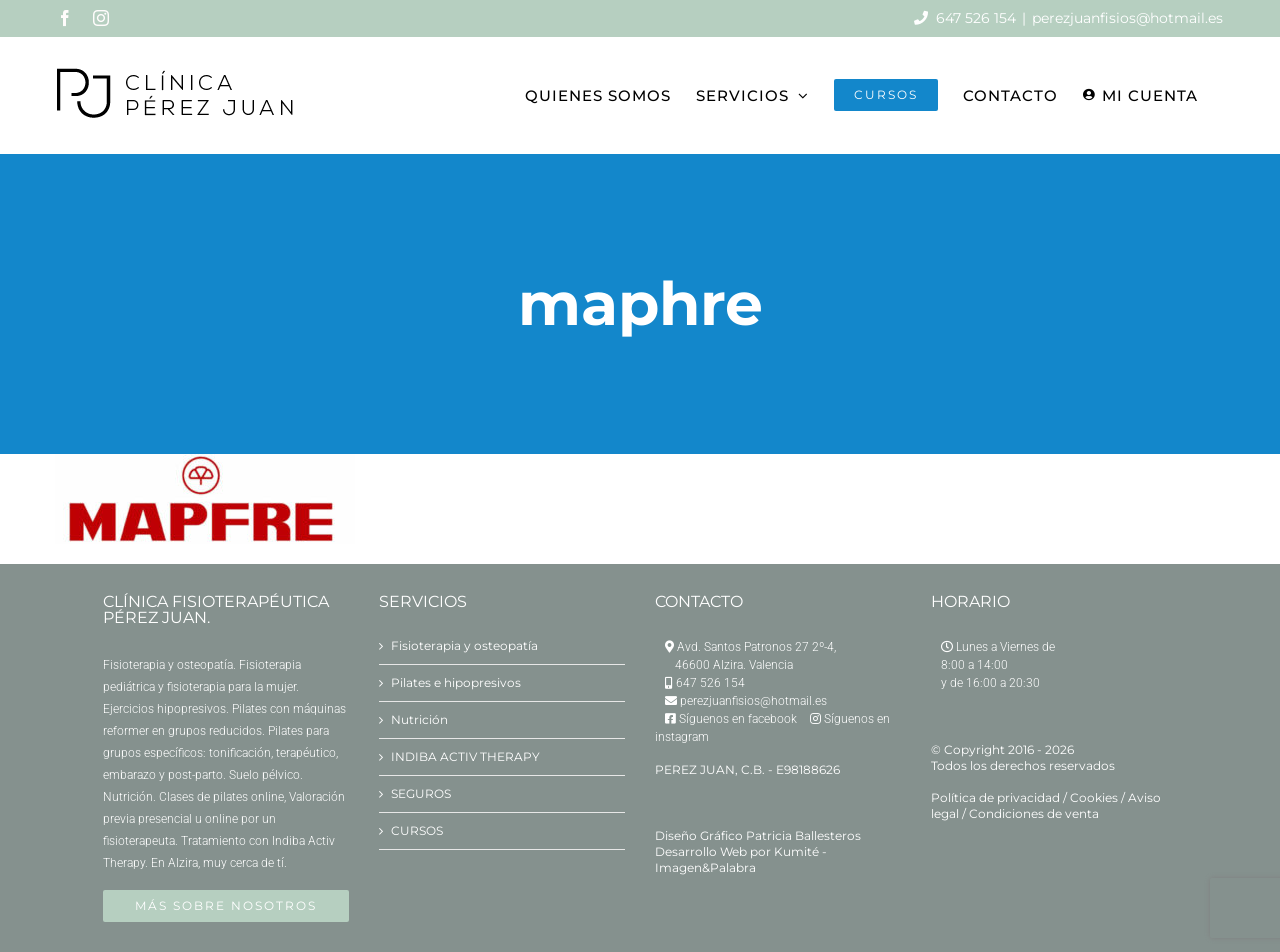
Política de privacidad (995, 797)
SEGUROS (421, 793)
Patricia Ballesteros (803, 835)
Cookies (1094, 797)
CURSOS (417, 830)
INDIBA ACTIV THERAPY (465, 756)
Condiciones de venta (1034, 813)
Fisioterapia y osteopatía (464, 645)
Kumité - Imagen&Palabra (741, 859)
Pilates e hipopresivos (456, 682)
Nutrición (419, 719)
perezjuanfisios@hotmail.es (1127, 18)
